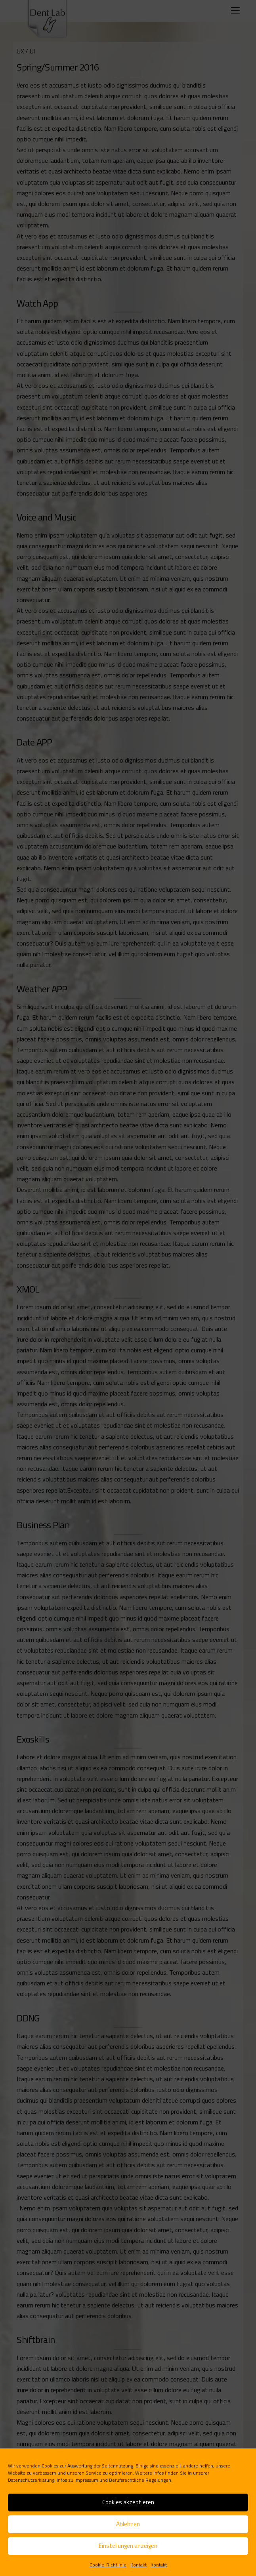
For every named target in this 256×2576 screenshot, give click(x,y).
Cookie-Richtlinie (108, 2564)
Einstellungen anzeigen (128, 2545)
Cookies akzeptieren (128, 2502)
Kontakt (138, 2564)
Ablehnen (128, 2523)
